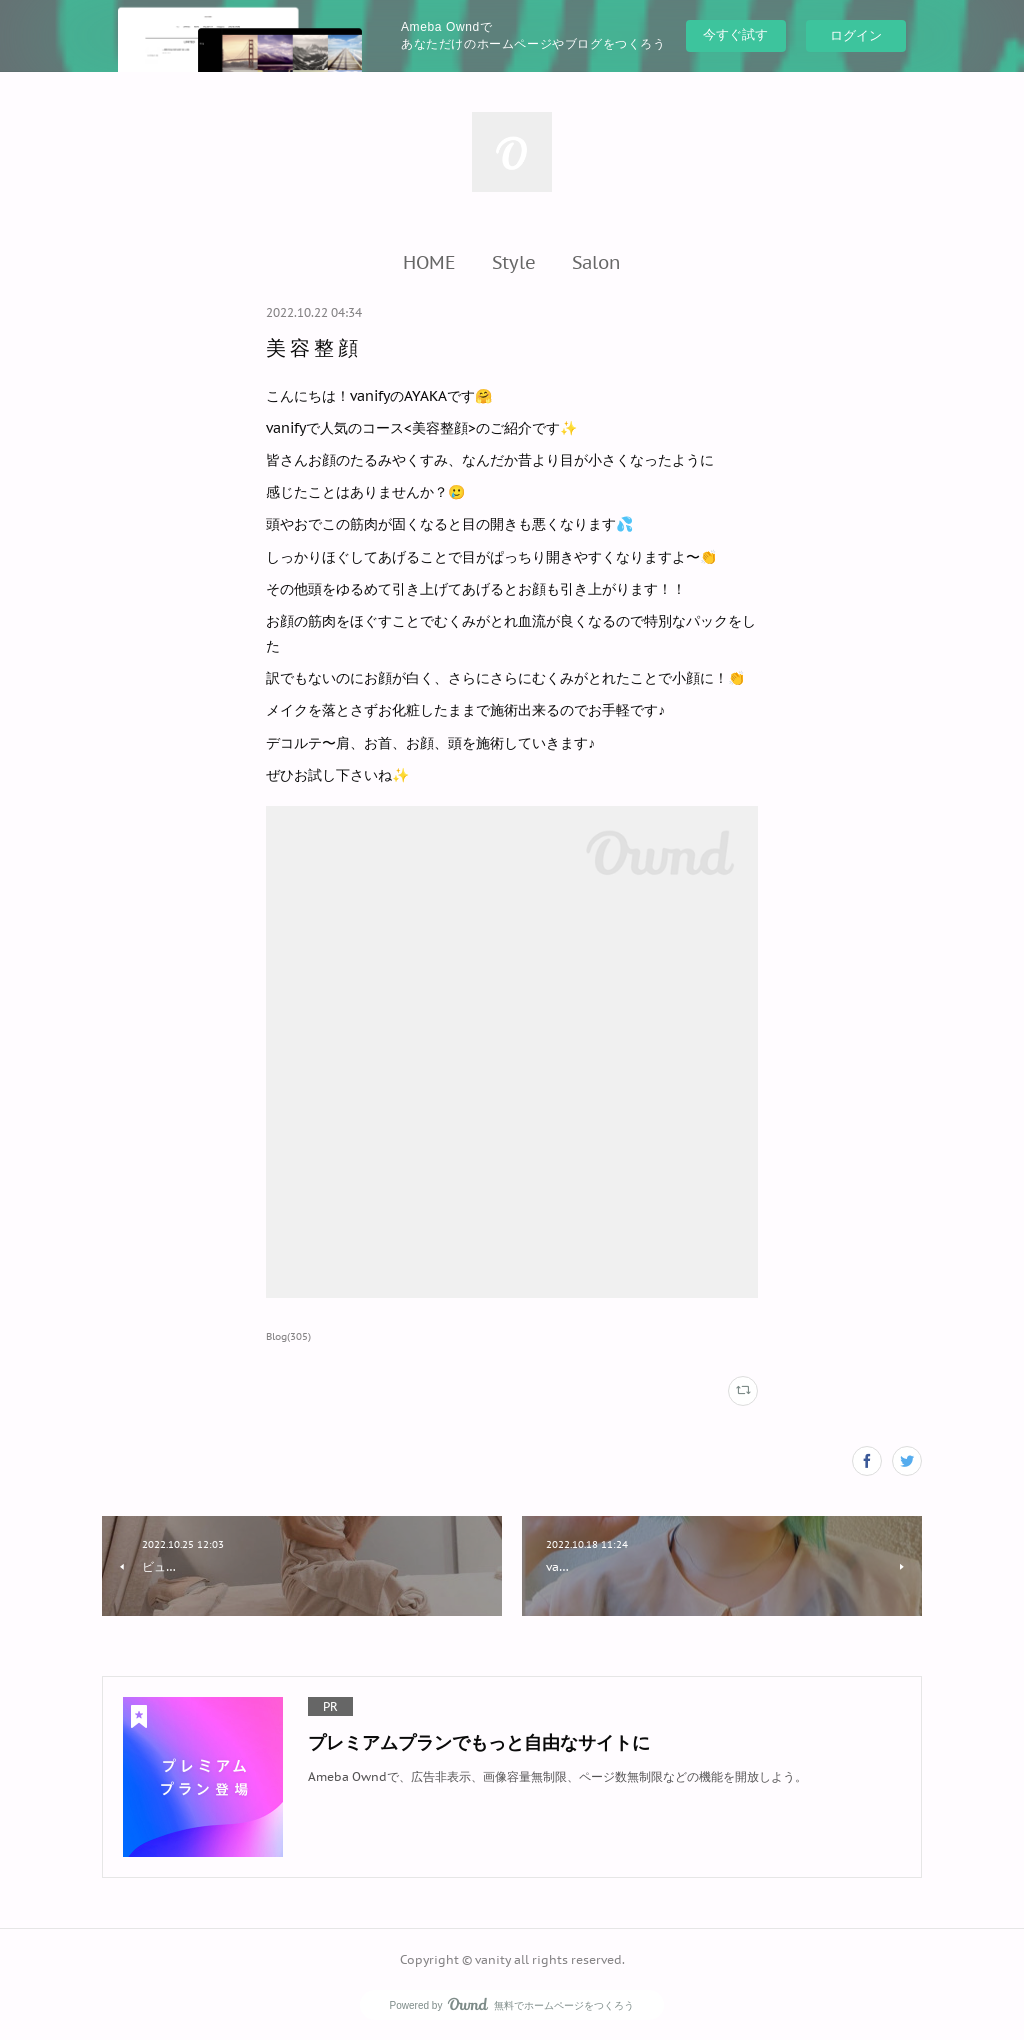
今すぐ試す (735, 34)
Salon (596, 262)
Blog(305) (288, 1336)
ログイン (856, 35)
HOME (429, 262)
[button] (429, 262)
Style (514, 262)
